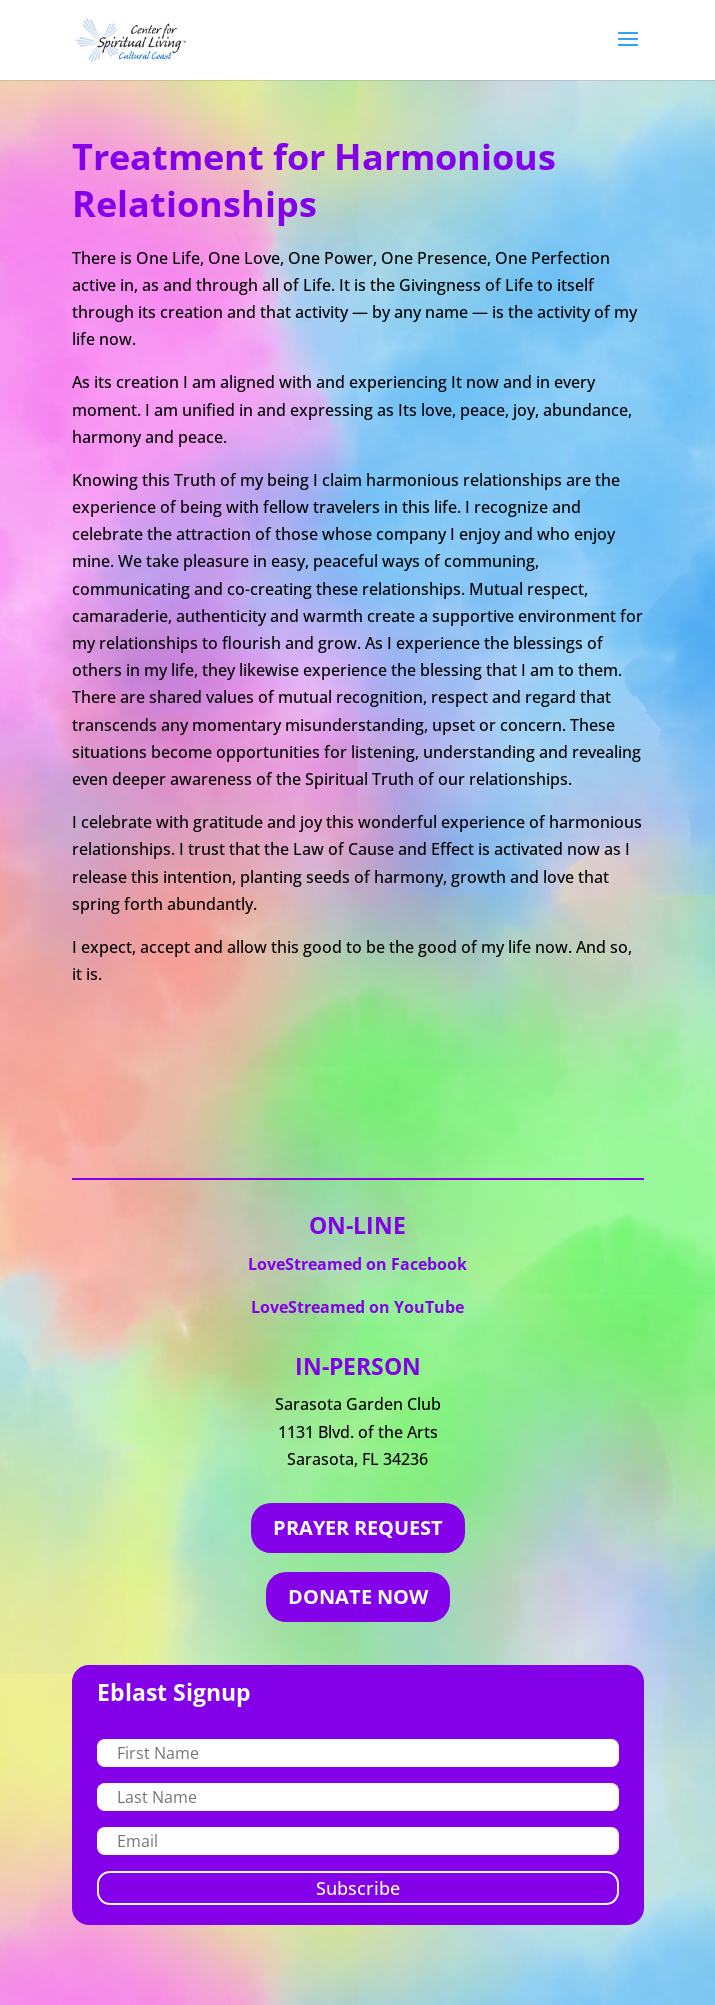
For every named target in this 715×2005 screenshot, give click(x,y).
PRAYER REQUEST (358, 1527)
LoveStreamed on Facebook (357, 1264)
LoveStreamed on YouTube (357, 1307)
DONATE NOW (358, 1596)
